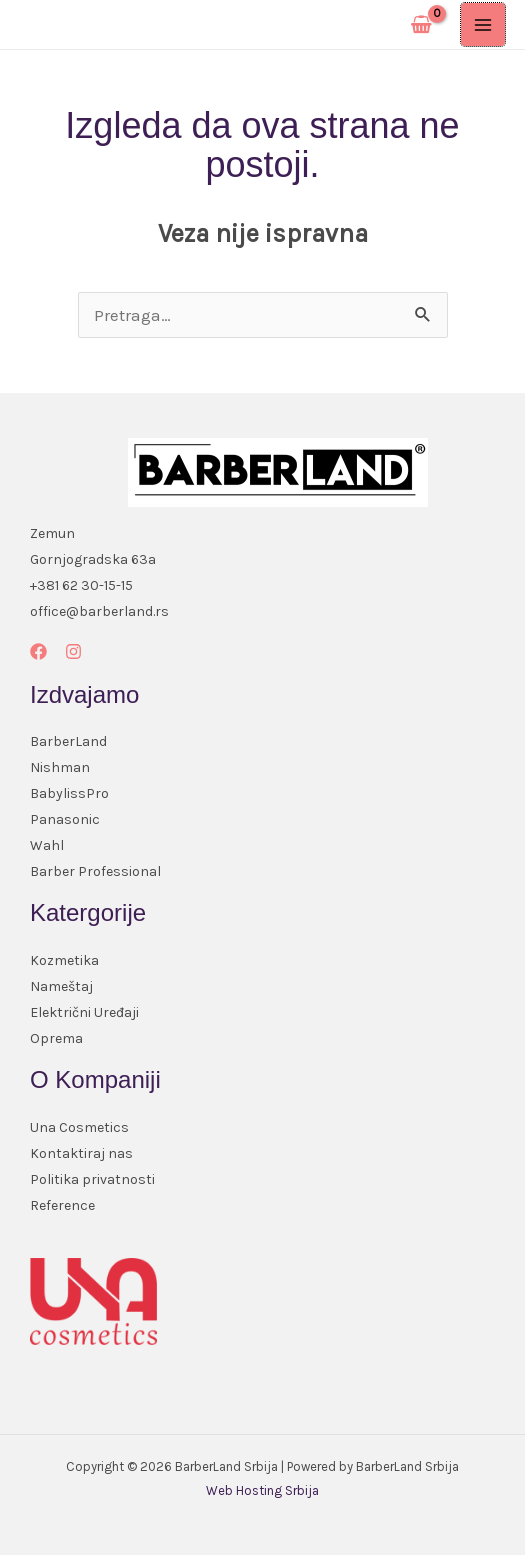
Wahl (47, 845)
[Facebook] (38, 651)
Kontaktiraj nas (81, 1153)
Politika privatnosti (92, 1179)
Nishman (60, 767)
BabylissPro (69, 793)
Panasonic (65, 819)
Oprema (56, 1038)
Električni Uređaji (84, 1012)
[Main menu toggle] (483, 25)
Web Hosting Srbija (262, 1490)
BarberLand (68, 741)
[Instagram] (73, 651)
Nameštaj (61, 986)
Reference (62, 1205)
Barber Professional (95, 871)
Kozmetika (64, 960)
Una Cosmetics (79, 1127)
